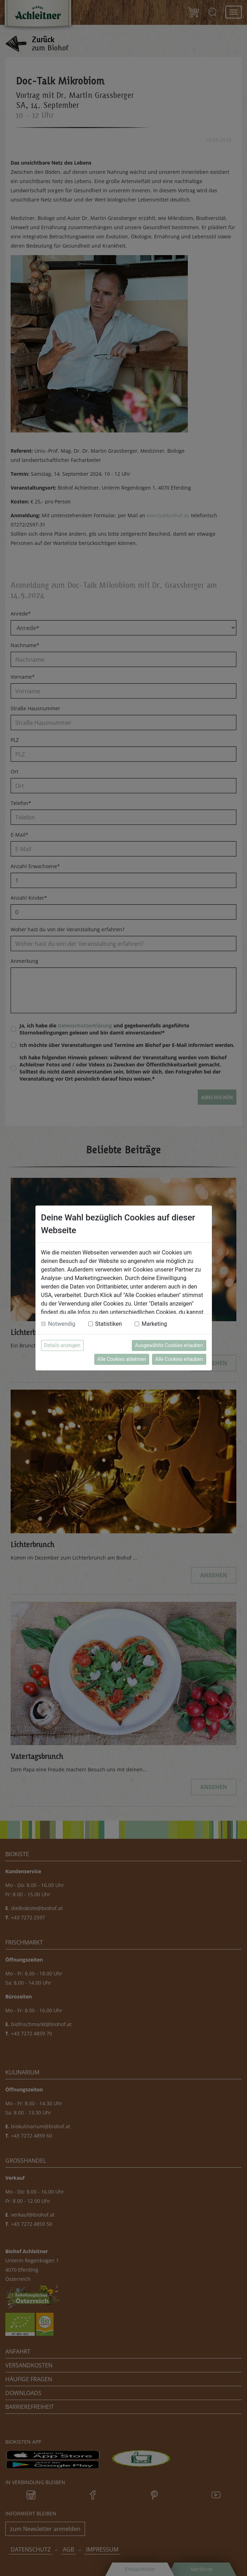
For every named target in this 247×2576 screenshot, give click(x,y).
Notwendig (61, 1323)
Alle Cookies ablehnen (121, 1359)
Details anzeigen (62, 1345)
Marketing (154, 1323)
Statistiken (108, 1323)
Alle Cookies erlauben (179, 1359)
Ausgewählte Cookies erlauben (169, 1345)
